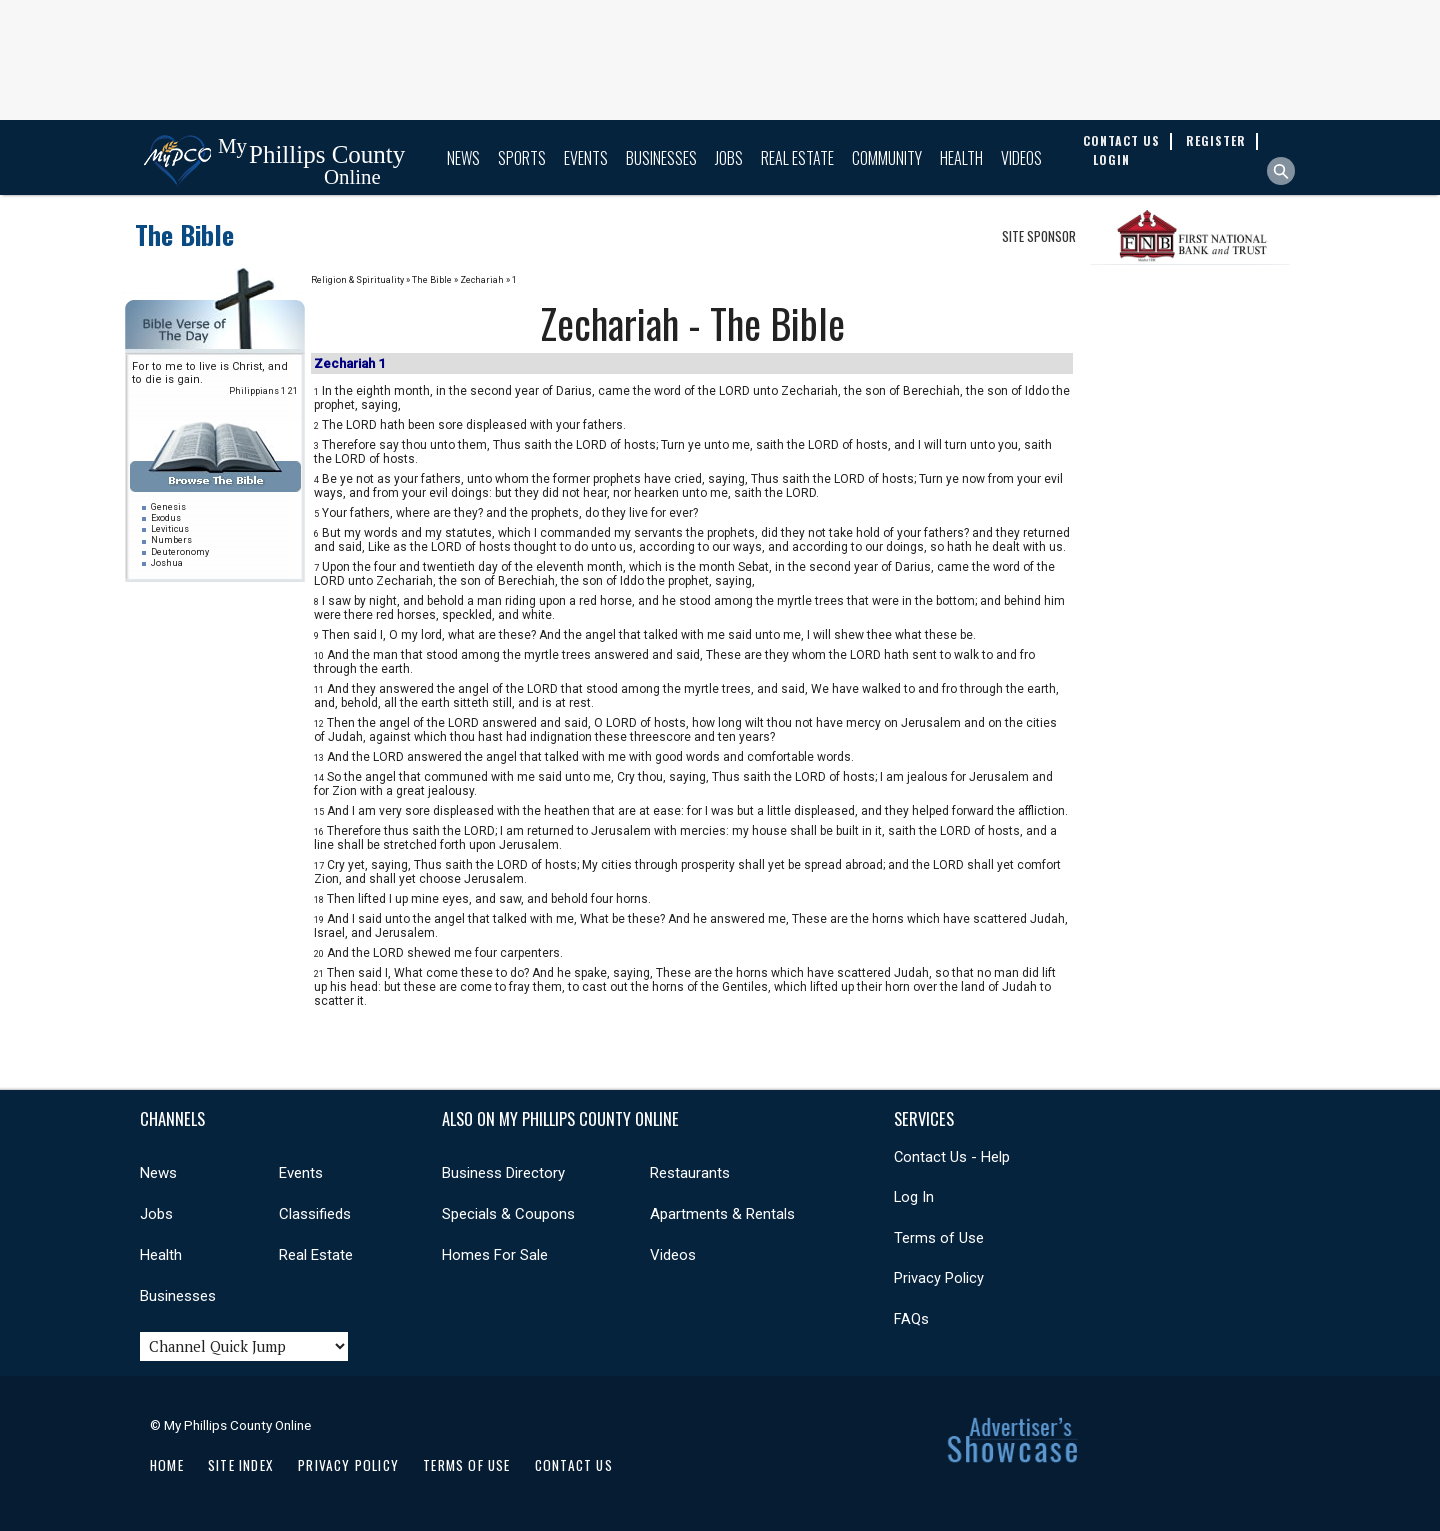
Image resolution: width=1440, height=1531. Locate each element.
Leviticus (170, 529)
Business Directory (503, 1173)
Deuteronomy (180, 552)
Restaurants (690, 1173)
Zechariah (482, 280)
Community (887, 158)
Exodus (166, 518)
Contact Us (574, 1465)
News (463, 158)
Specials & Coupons (508, 1214)
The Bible (184, 234)
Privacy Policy (939, 1278)
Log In (914, 1197)
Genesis (168, 507)
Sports (522, 158)
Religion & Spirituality (357, 280)
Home (167, 1465)
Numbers (171, 540)
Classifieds (315, 1214)
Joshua (167, 563)
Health (961, 158)
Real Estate (797, 158)
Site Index (241, 1465)
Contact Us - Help (952, 1157)
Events (586, 158)
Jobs (729, 158)
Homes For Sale (495, 1255)
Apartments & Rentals (722, 1214)
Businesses (661, 158)
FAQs (911, 1319)
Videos (1021, 158)
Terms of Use (939, 1238)
